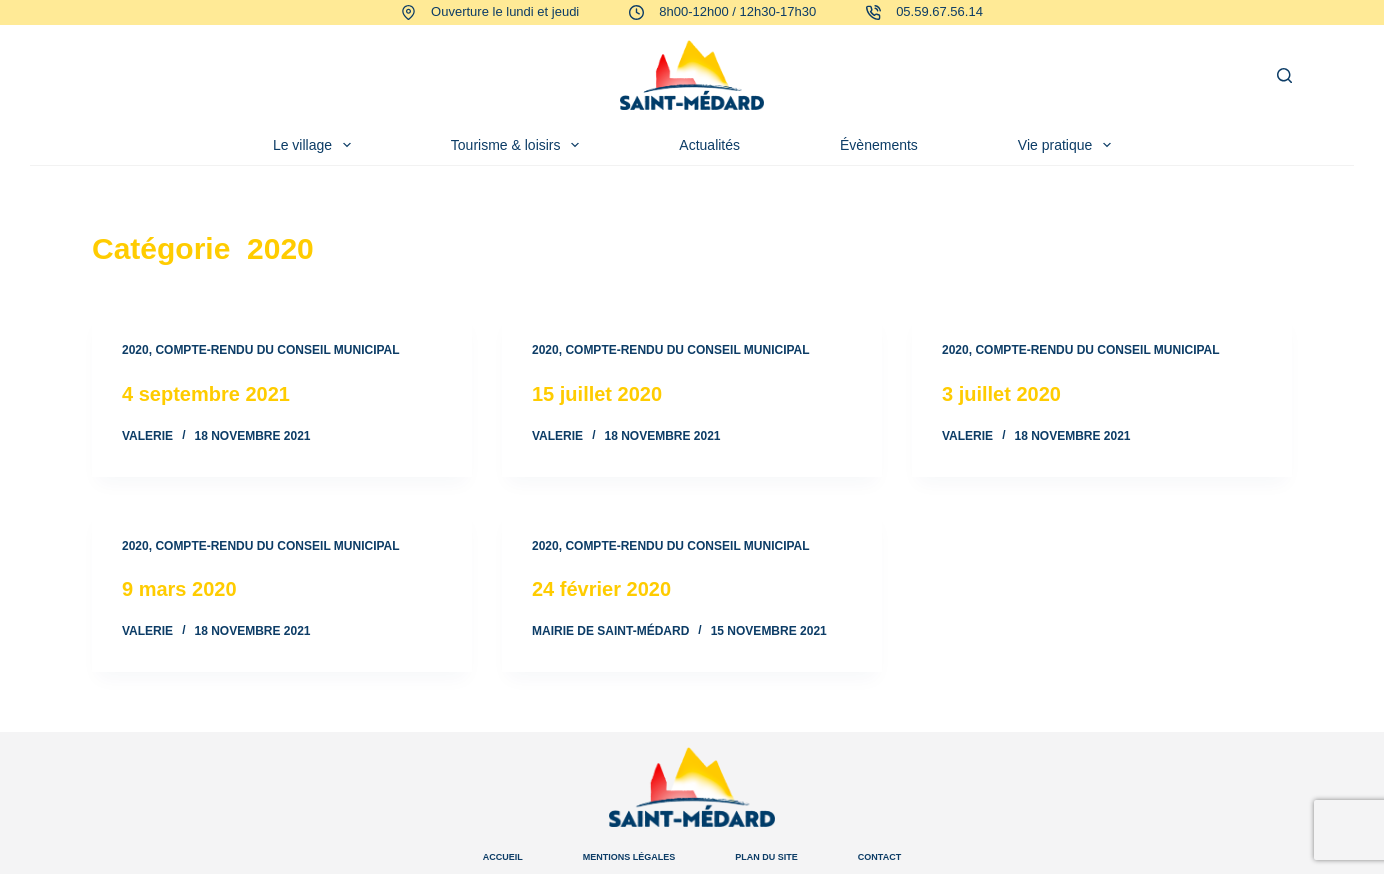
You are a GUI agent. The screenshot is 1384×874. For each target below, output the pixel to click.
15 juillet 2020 (597, 394)
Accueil (503, 857)
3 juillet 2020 (1001, 394)
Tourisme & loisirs (519, 145)
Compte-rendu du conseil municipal (277, 350)
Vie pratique (1068, 145)
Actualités (709, 145)
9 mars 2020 (179, 589)
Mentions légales (629, 857)
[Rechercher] (1284, 75)
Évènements (879, 145)
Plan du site (766, 857)
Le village (316, 145)
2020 (135, 350)
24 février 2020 (601, 589)
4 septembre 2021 (206, 394)
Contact (879, 857)
